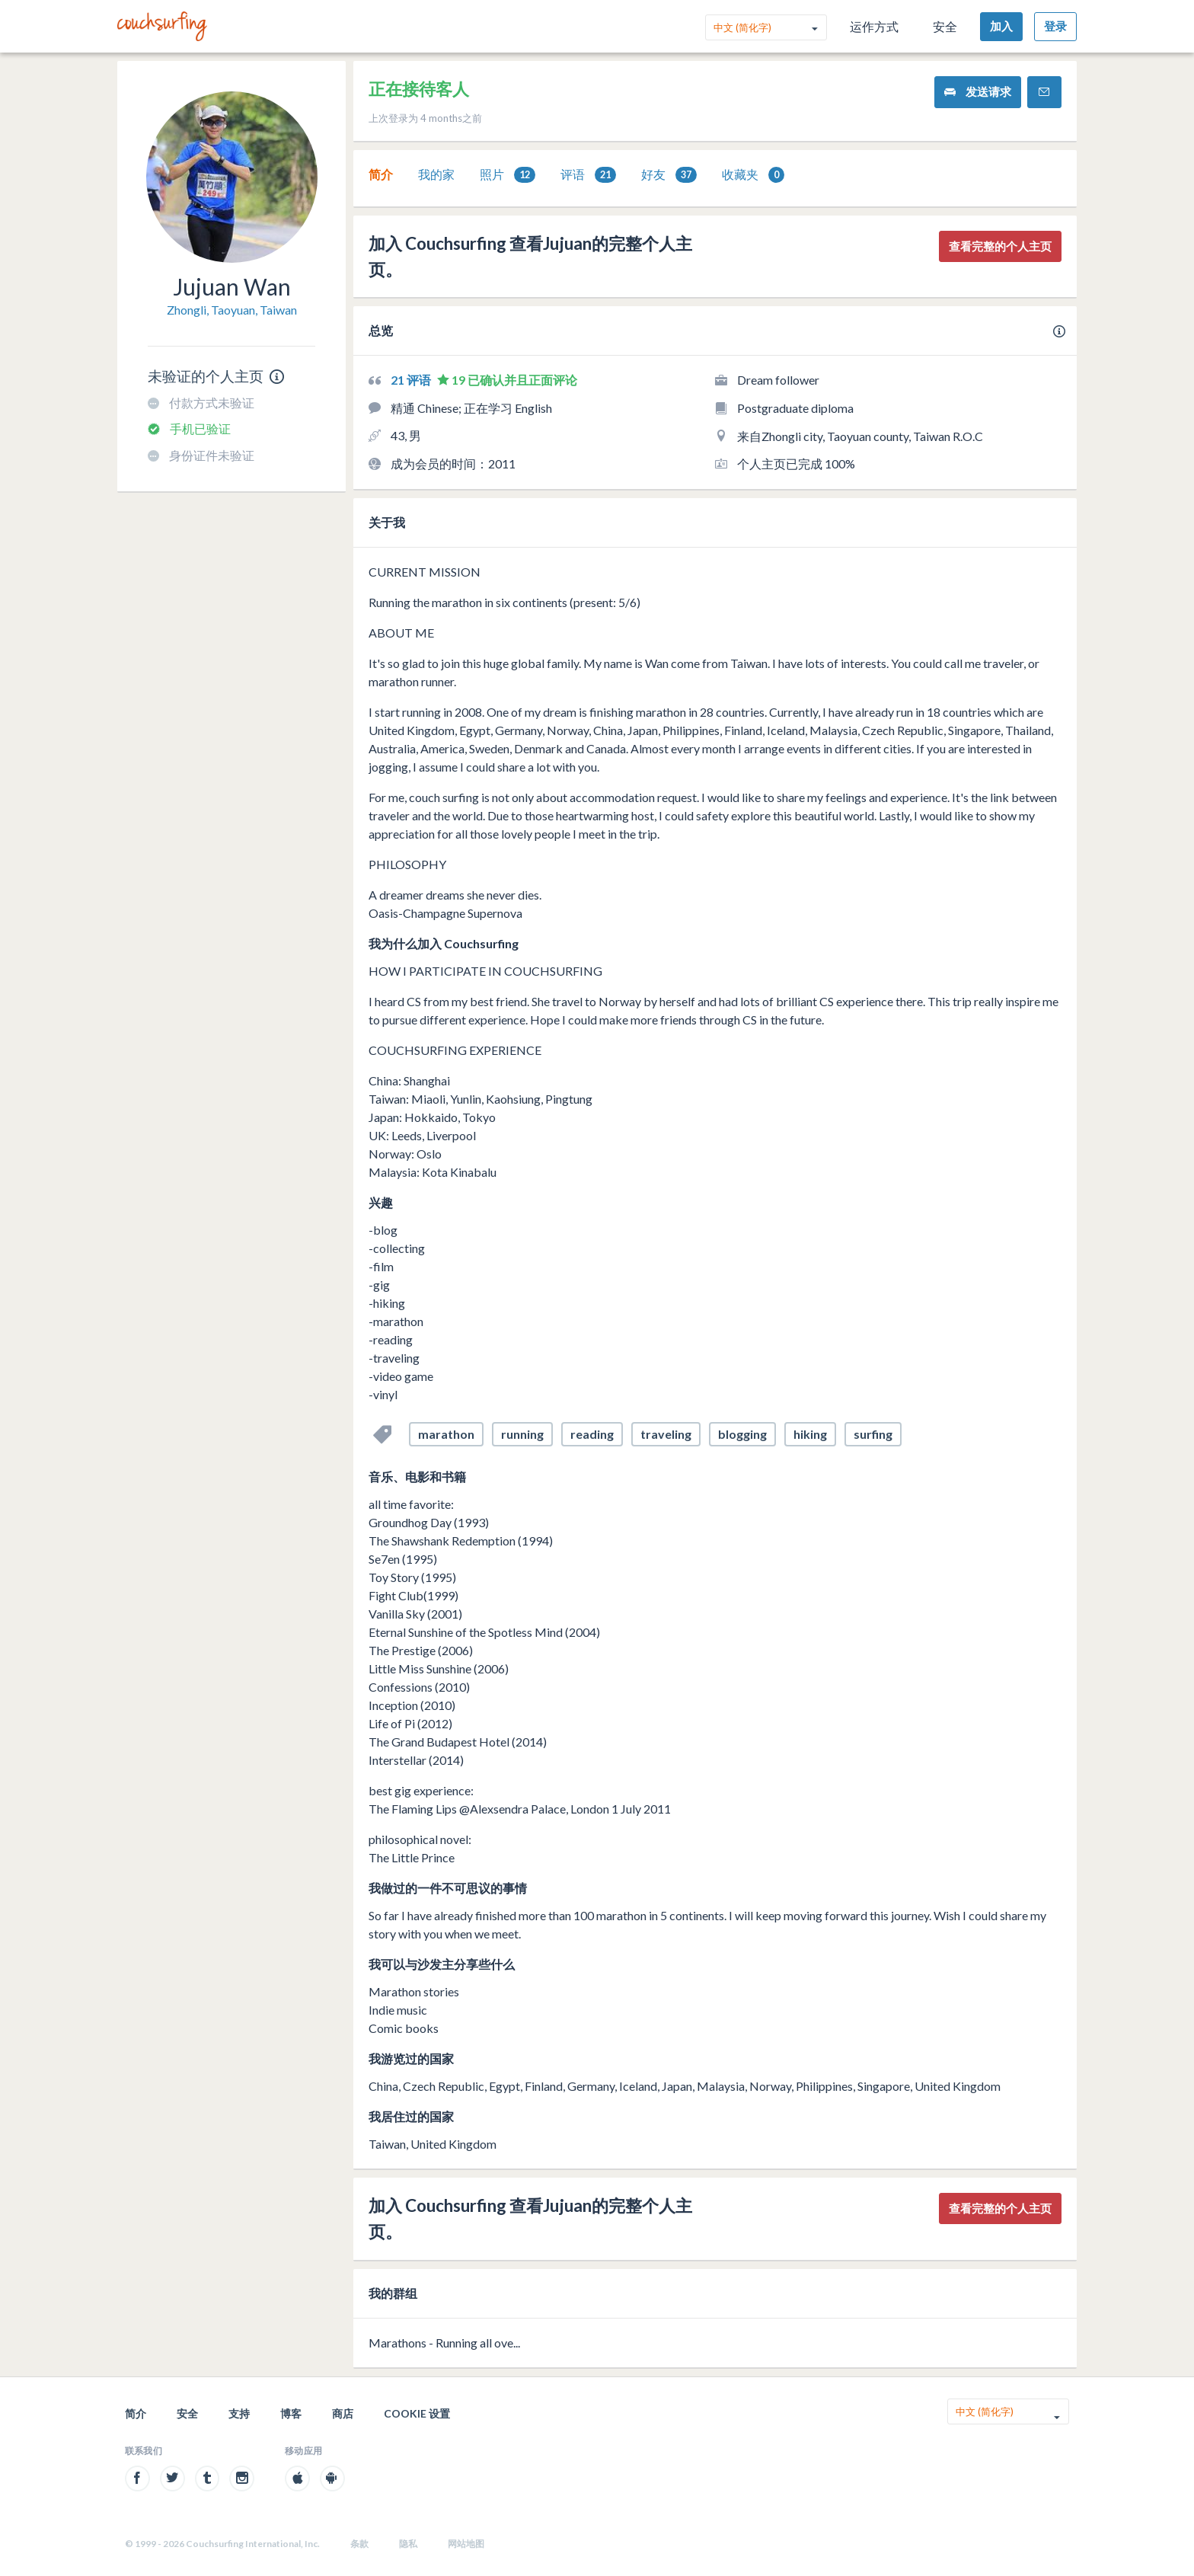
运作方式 (874, 26)
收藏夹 (753, 175)
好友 (669, 175)
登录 (1055, 26)
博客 (291, 2413)
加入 (1001, 26)
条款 (359, 2543)
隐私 (408, 2543)
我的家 (436, 174)
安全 (945, 26)
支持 (239, 2413)
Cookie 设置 (417, 2413)
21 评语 (412, 379)
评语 (588, 175)
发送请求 (977, 92)
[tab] (381, 174)
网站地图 (466, 2543)
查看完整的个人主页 (1000, 246)
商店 (342, 2413)
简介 (381, 174)
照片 (507, 175)
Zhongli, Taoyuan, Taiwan (232, 309)
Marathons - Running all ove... (444, 2342)
